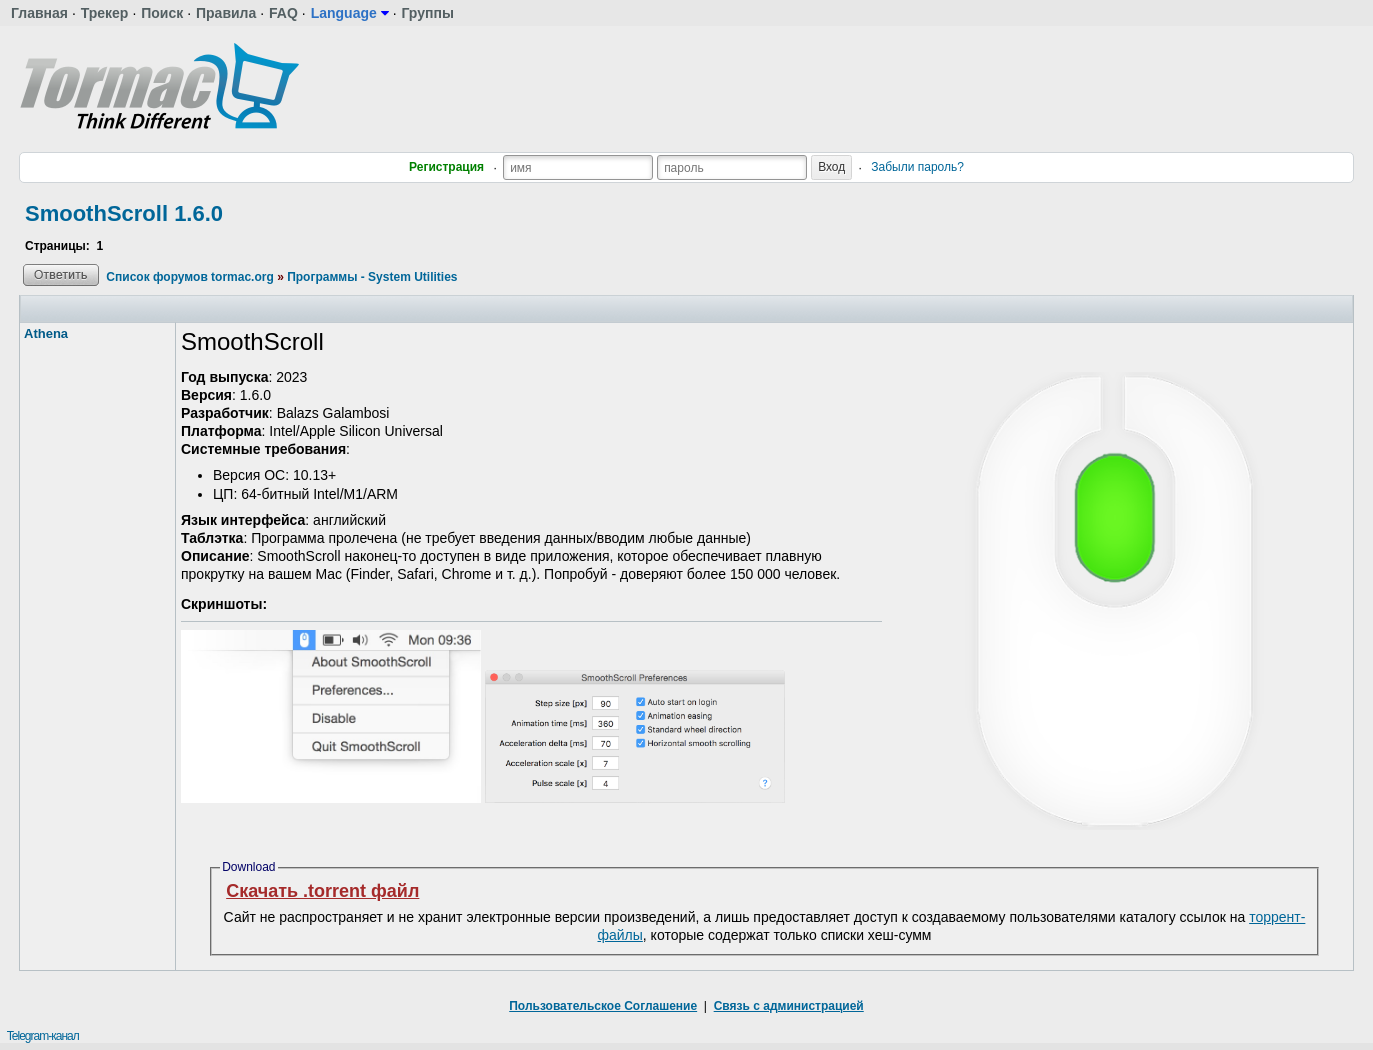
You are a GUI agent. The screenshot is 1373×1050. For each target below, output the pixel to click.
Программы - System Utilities (372, 277)
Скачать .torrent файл (322, 891)
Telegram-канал (43, 1036)
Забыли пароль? (917, 167)
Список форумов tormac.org (189, 277)
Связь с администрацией (789, 1006)
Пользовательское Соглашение (603, 1006)
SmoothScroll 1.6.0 (124, 213)
